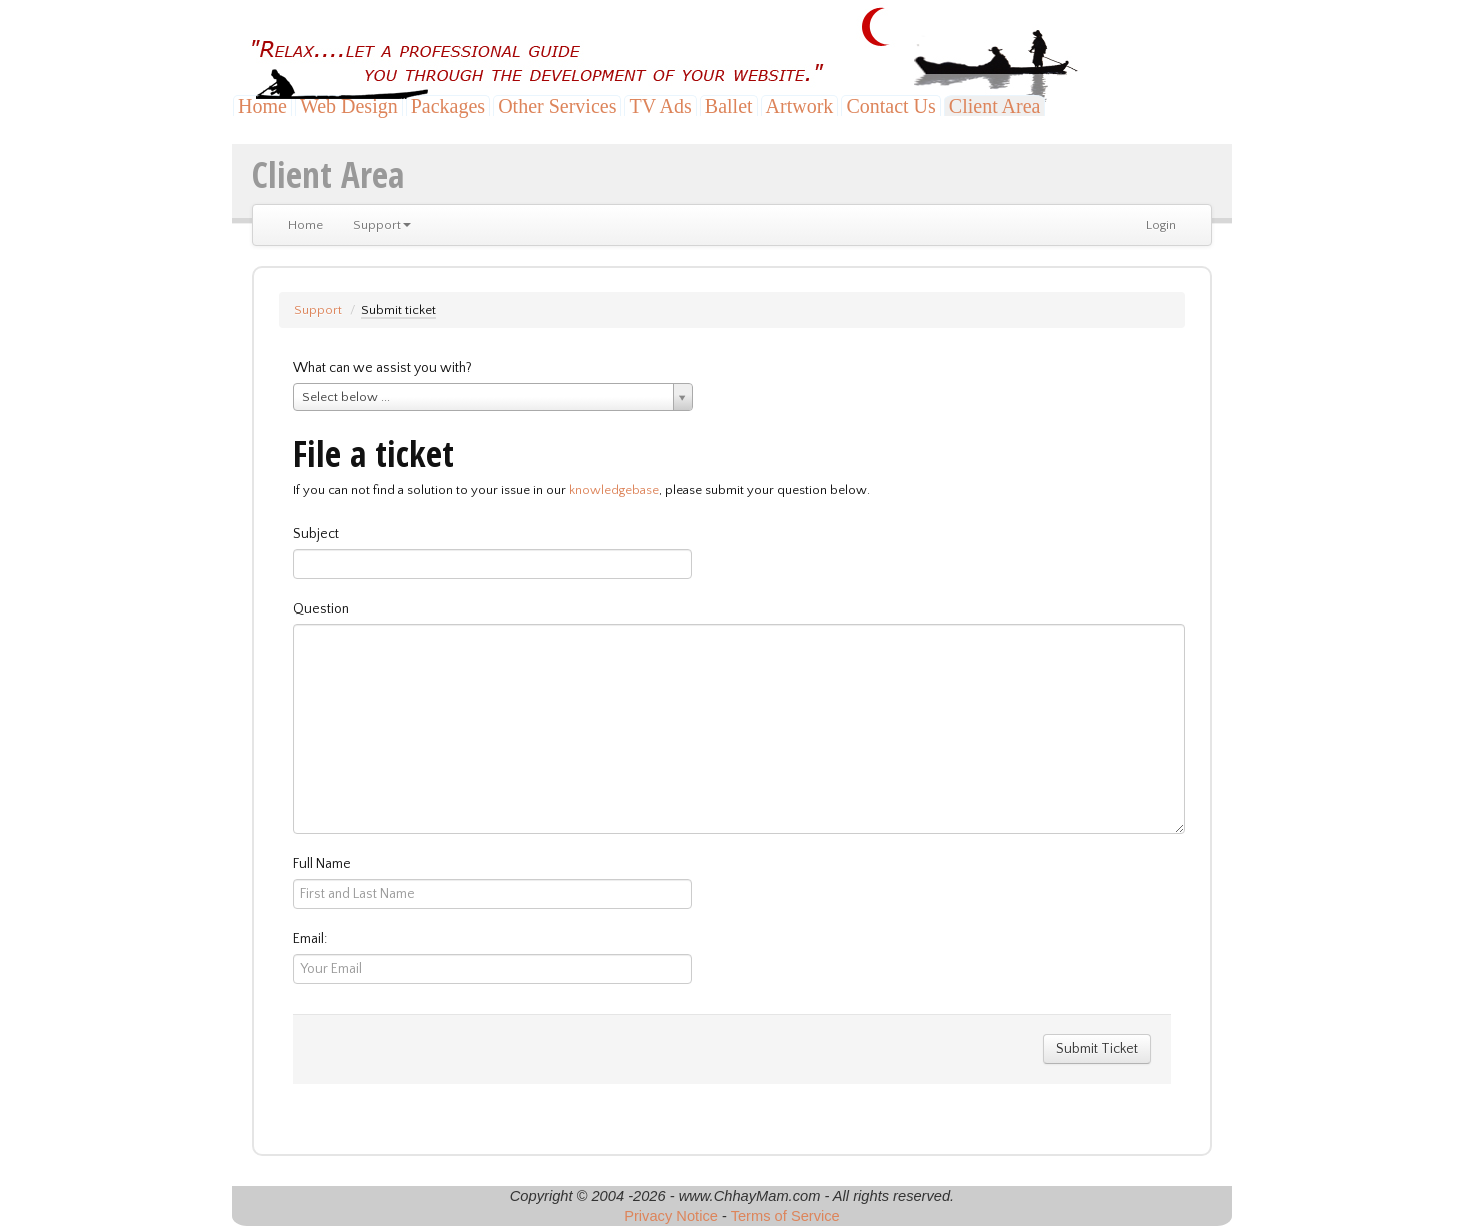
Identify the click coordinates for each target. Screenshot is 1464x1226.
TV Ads (660, 106)
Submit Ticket (1097, 1049)
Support (382, 225)
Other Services (557, 106)
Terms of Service (785, 1216)
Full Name (322, 864)
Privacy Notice (671, 1216)
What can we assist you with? (382, 368)
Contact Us (890, 106)
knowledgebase (614, 490)
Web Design (349, 106)
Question (321, 609)
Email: (310, 939)
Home (262, 106)
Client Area (995, 106)
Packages (448, 106)
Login (1161, 225)
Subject (316, 534)
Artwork (800, 106)
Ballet (729, 106)
